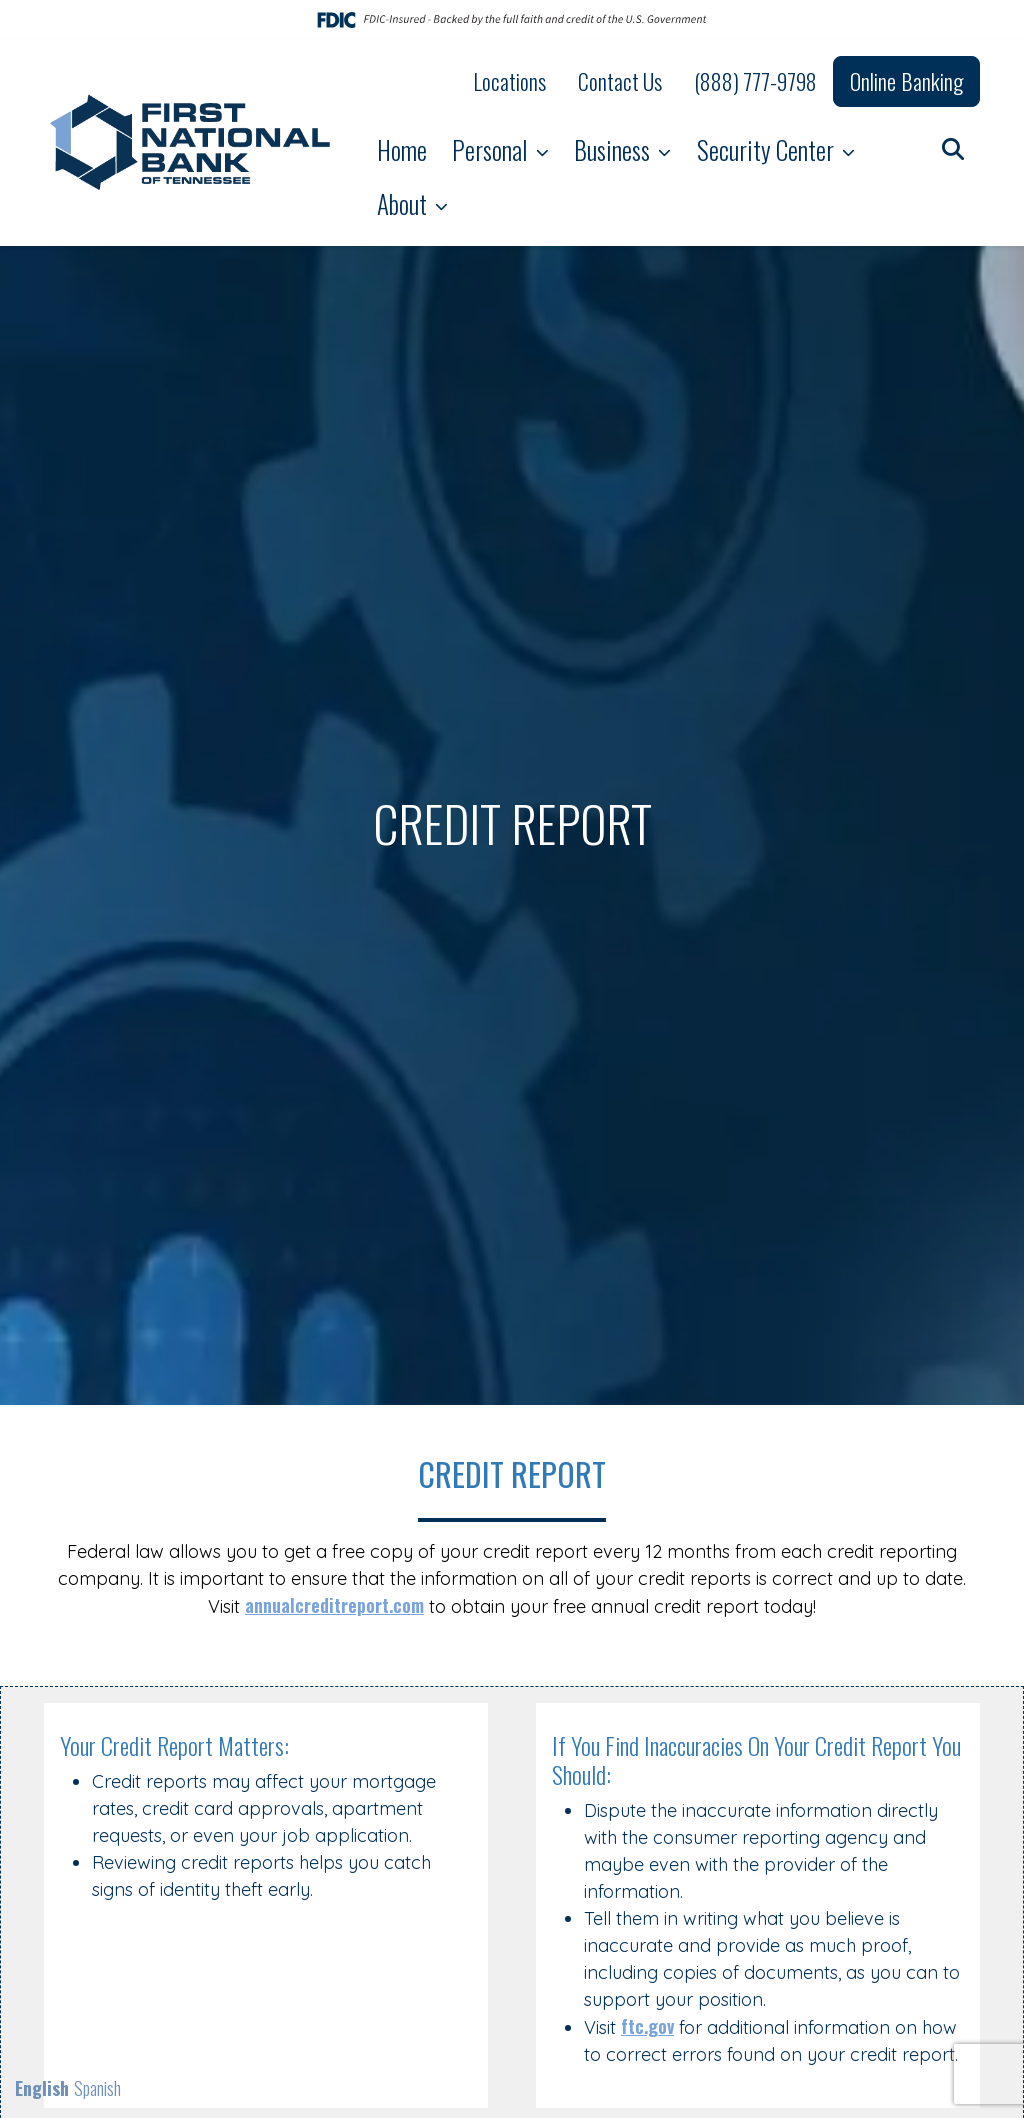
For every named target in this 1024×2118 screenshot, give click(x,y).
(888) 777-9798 (755, 81)
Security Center (768, 149)
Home (402, 149)
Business (614, 149)
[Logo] (192, 143)
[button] (953, 147)
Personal (492, 149)
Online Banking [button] (906, 81)
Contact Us (620, 81)
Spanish (97, 2088)
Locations (509, 81)
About (404, 203)
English (42, 2088)
